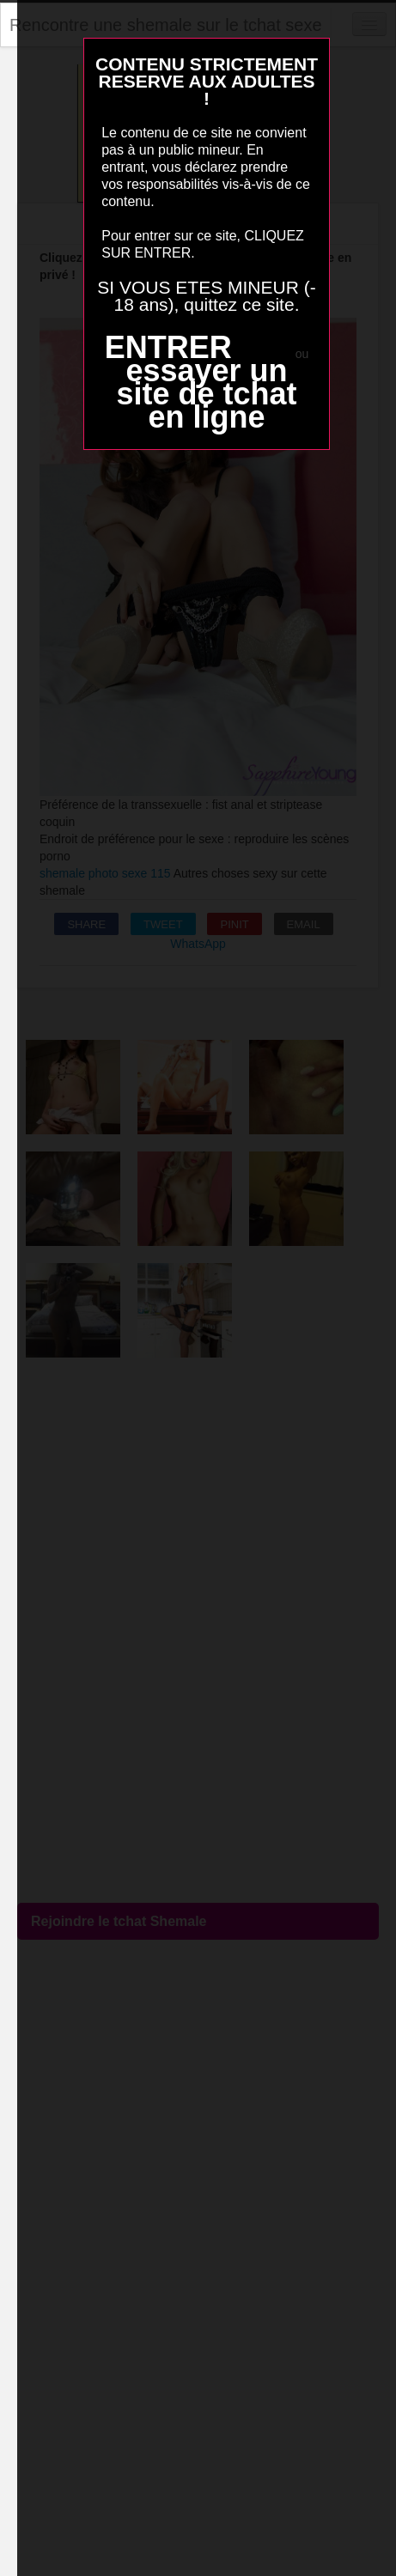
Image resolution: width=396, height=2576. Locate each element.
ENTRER (168, 347)
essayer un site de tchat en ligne (206, 393)
